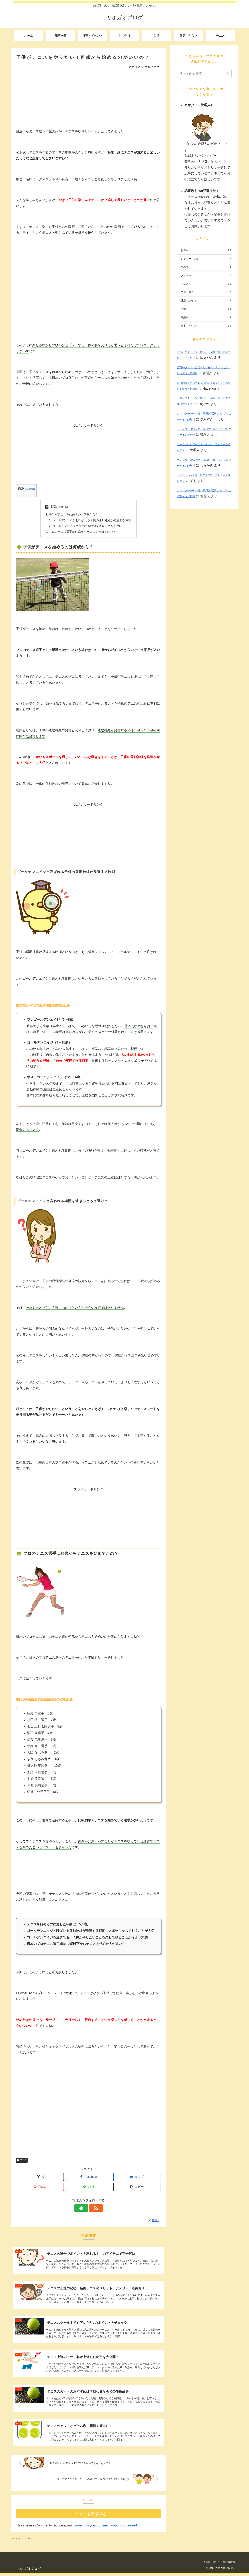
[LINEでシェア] (88, 2188)
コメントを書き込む (88, 2515)
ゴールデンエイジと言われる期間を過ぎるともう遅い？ (88, 526)
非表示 (30, 488)
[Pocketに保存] (40, 2188)
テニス (21, 2161)
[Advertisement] (88, 97)
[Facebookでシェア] (88, 2178)
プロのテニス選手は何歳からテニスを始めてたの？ (82, 532)
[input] (204, 74)
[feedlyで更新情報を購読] (84, 2208)
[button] (136, 2188)
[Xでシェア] (40, 2178)
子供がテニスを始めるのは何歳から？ (73, 514)
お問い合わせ (211, 2563)
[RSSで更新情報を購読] (92, 2208)
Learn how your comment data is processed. (106, 2527)
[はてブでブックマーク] (136, 2178)
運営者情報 (228, 2563)
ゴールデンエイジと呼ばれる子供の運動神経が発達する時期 (91, 520)
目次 (54, 506)
